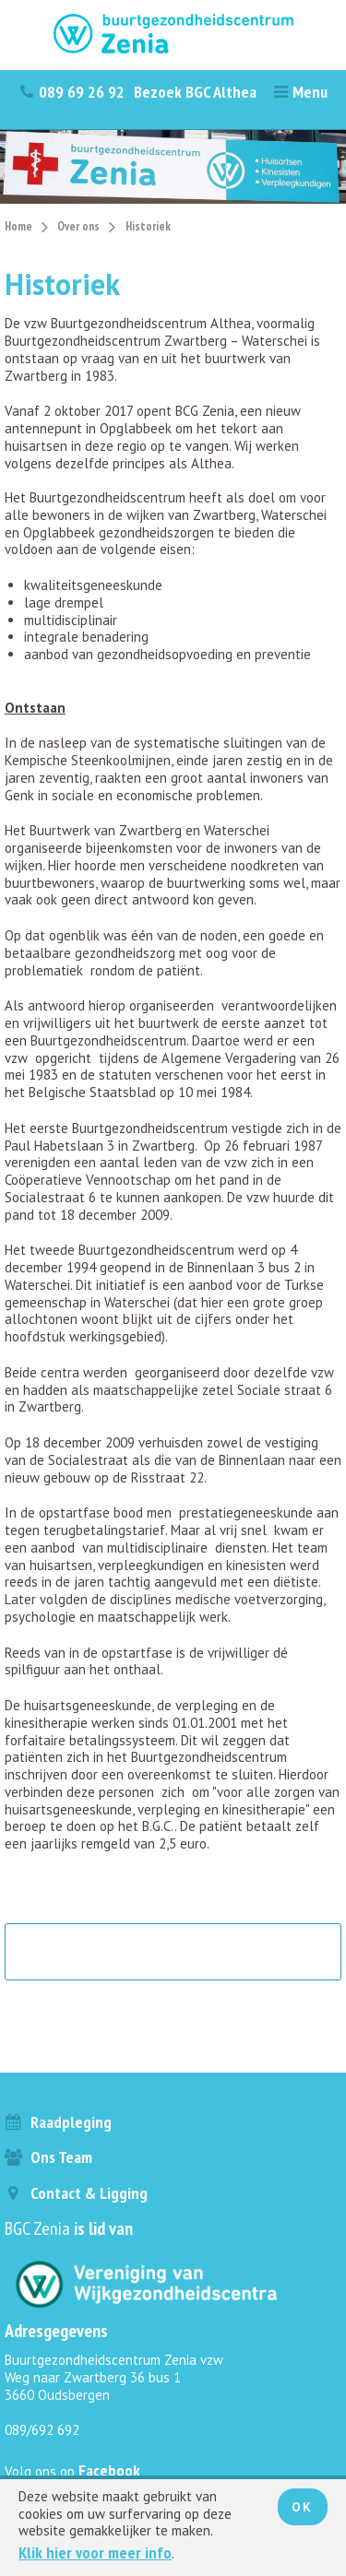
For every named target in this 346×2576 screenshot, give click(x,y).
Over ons (78, 226)
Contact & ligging (76, 2193)
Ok (303, 2507)
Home (18, 226)
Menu (300, 91)
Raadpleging (58, 2122)
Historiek (148, 226)
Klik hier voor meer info (95, 2552)
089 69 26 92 (71, 91)
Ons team (48, 2157)
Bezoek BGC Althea (195, 91)
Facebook (109, 2470)
